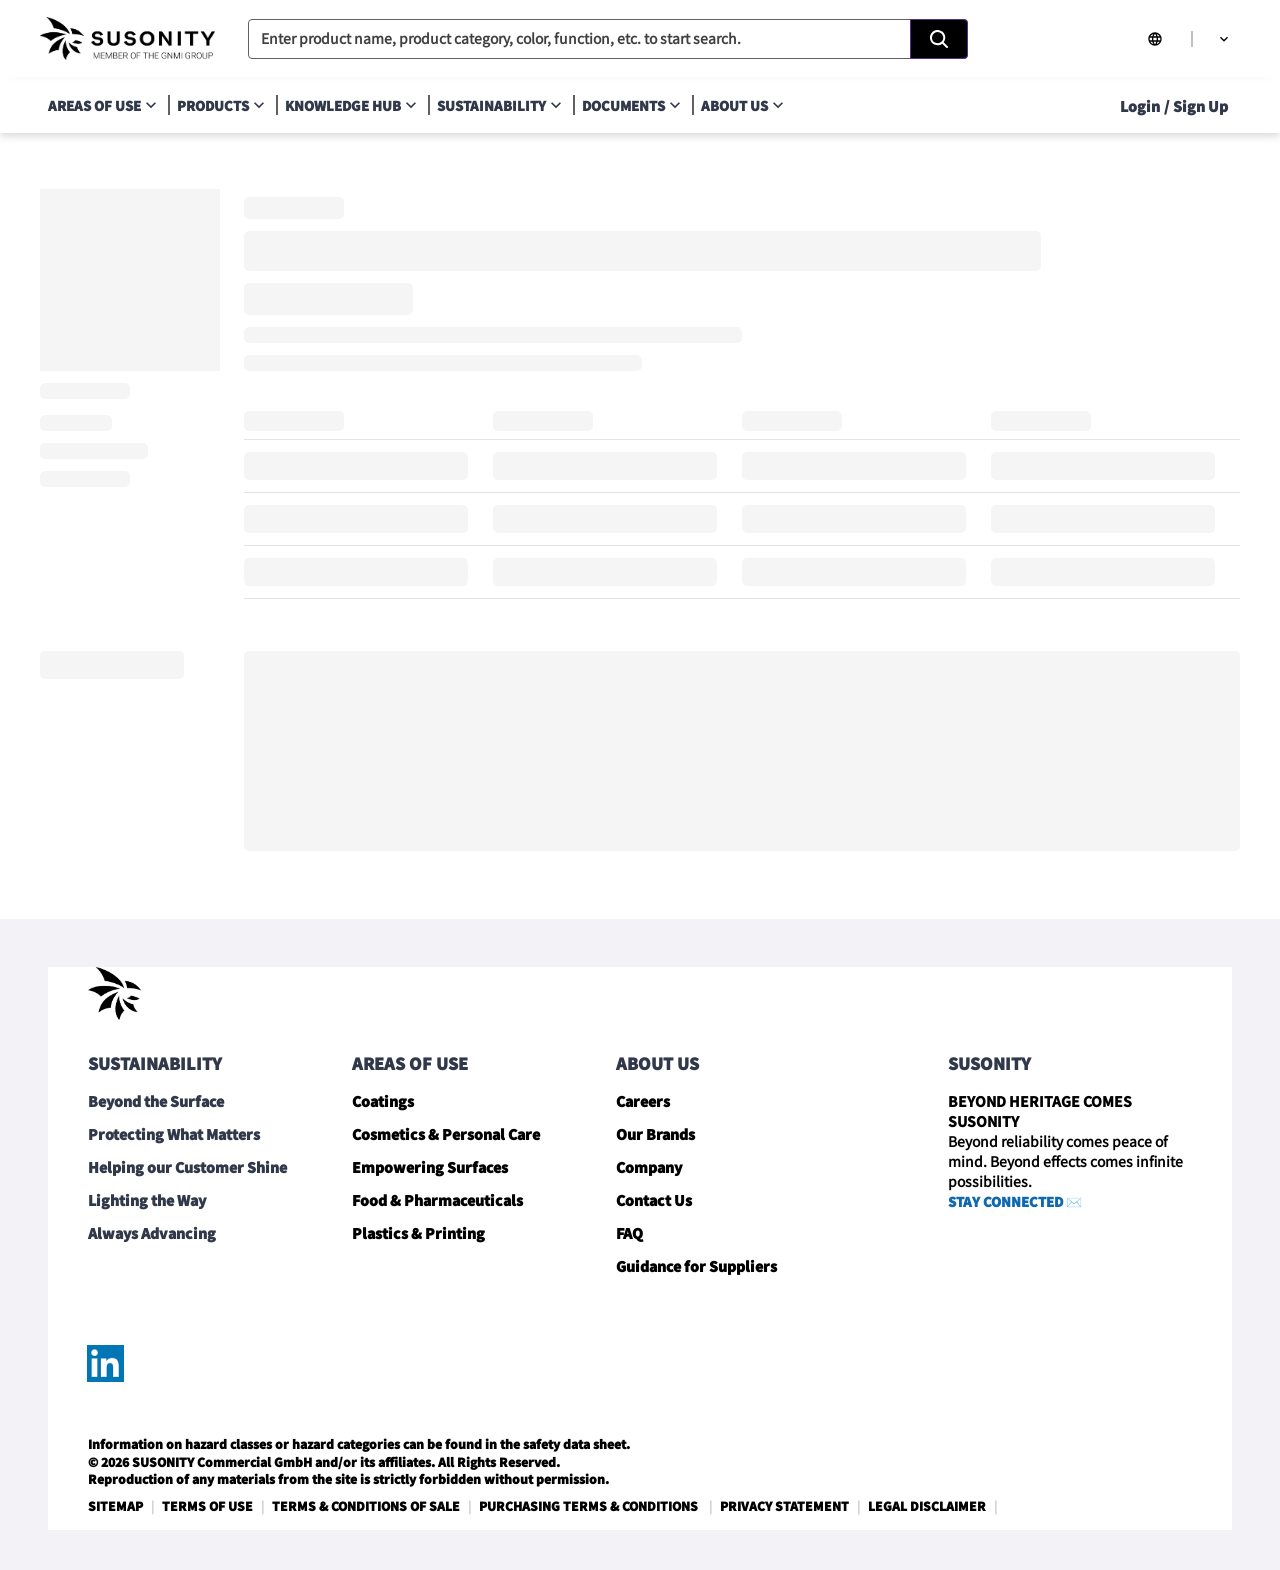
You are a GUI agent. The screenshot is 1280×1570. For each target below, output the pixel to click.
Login (1140, 106)
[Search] (939, 39)
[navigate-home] (127, 39)
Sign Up (1200, 106)
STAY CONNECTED (1005, 1201)
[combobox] (608, 39)
